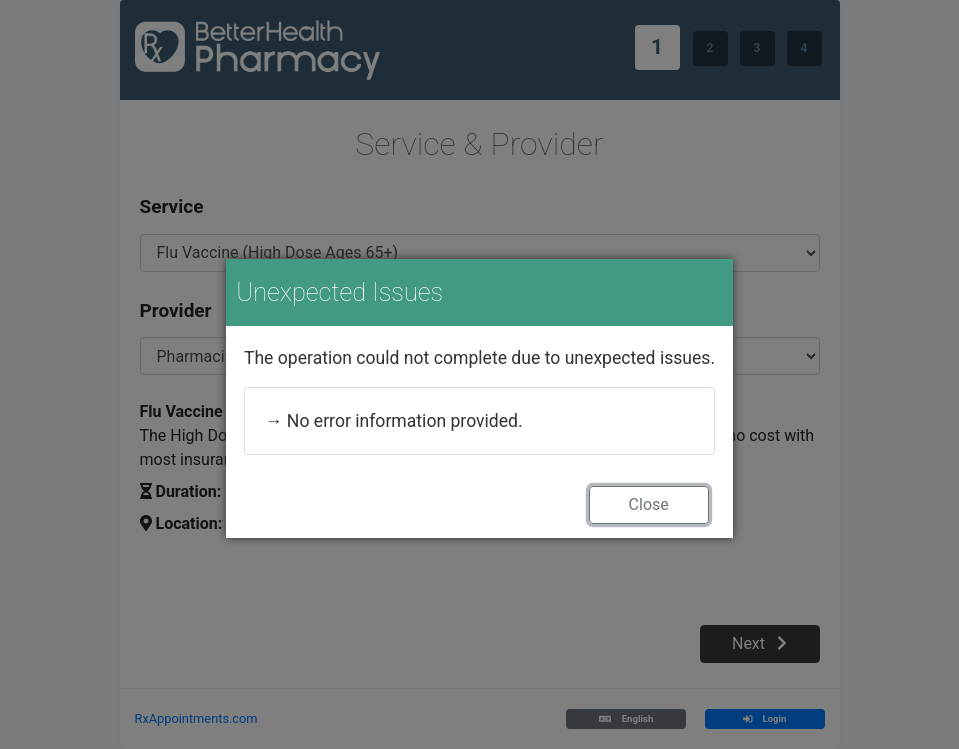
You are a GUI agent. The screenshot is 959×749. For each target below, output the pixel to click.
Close (649, 504)
